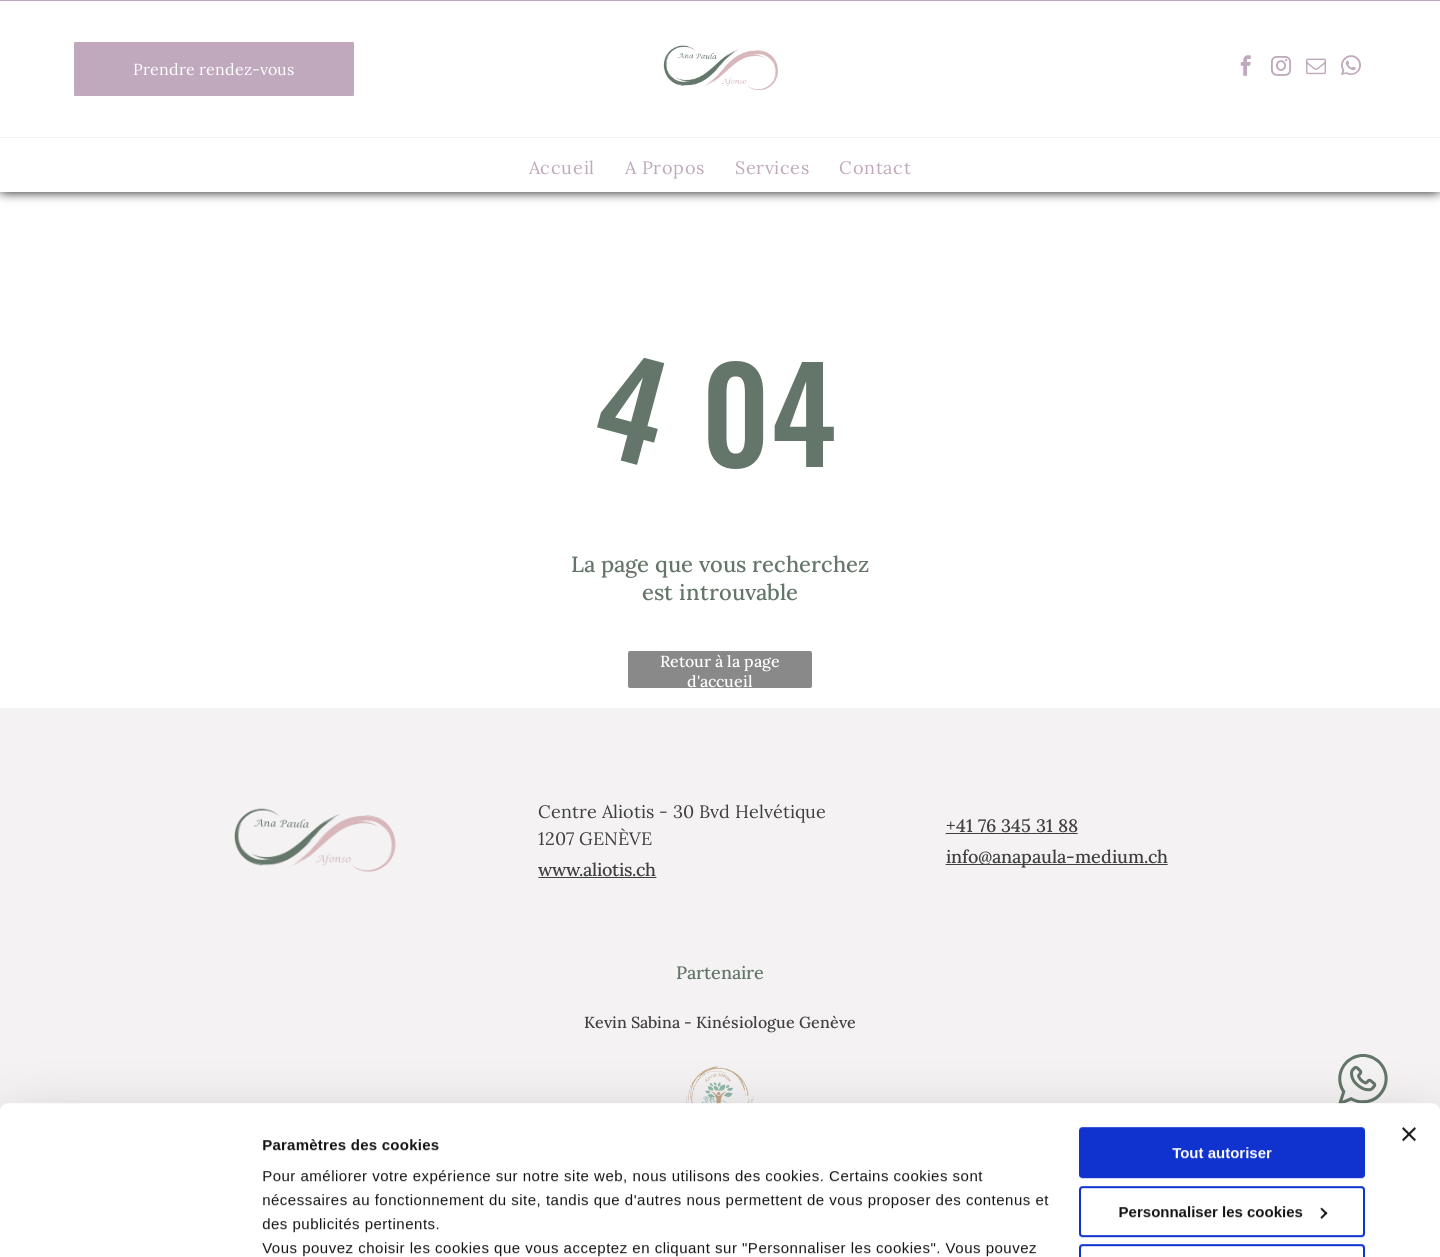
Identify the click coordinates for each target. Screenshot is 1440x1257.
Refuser (1222, 1135)
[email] (1316, 68)
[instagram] (1281, 68)
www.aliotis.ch (597, 869)
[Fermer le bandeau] (1409, 1000)
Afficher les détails (329, 1217)
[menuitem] (562, 167)
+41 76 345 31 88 (1012, 825)
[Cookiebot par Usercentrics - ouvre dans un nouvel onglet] (129, 1218)
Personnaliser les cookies (1223, 1077)
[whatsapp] (1351, 68)
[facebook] (1246, 68)
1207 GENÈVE (595, 838)
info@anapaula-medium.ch (1057, 856)
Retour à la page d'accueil (720, 669)
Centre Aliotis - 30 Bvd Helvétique (682, 811)
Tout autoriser (1222, 1018)
